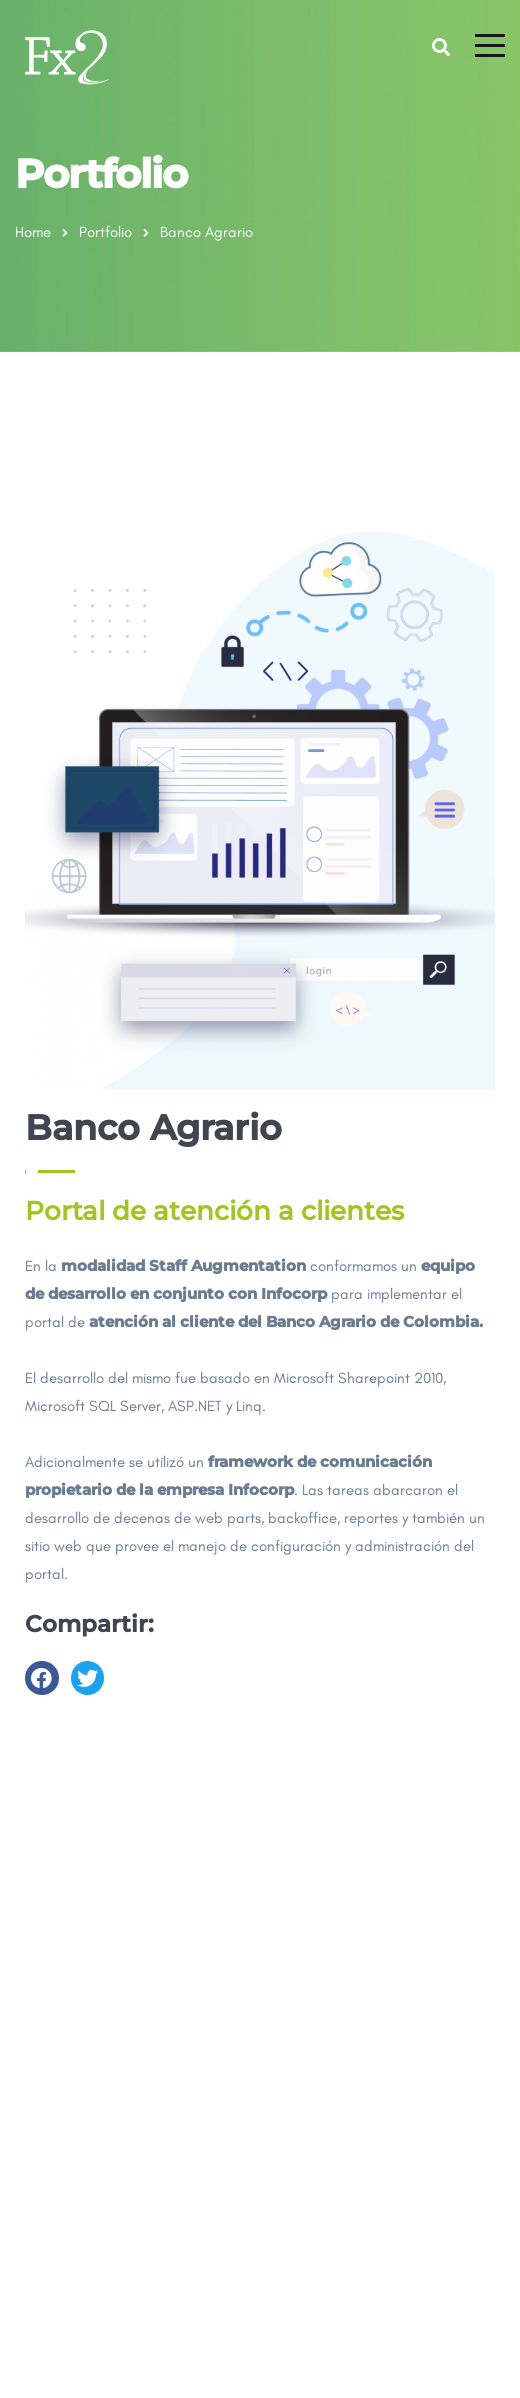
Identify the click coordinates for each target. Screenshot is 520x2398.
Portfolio (105, 232)
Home (33, 232)
